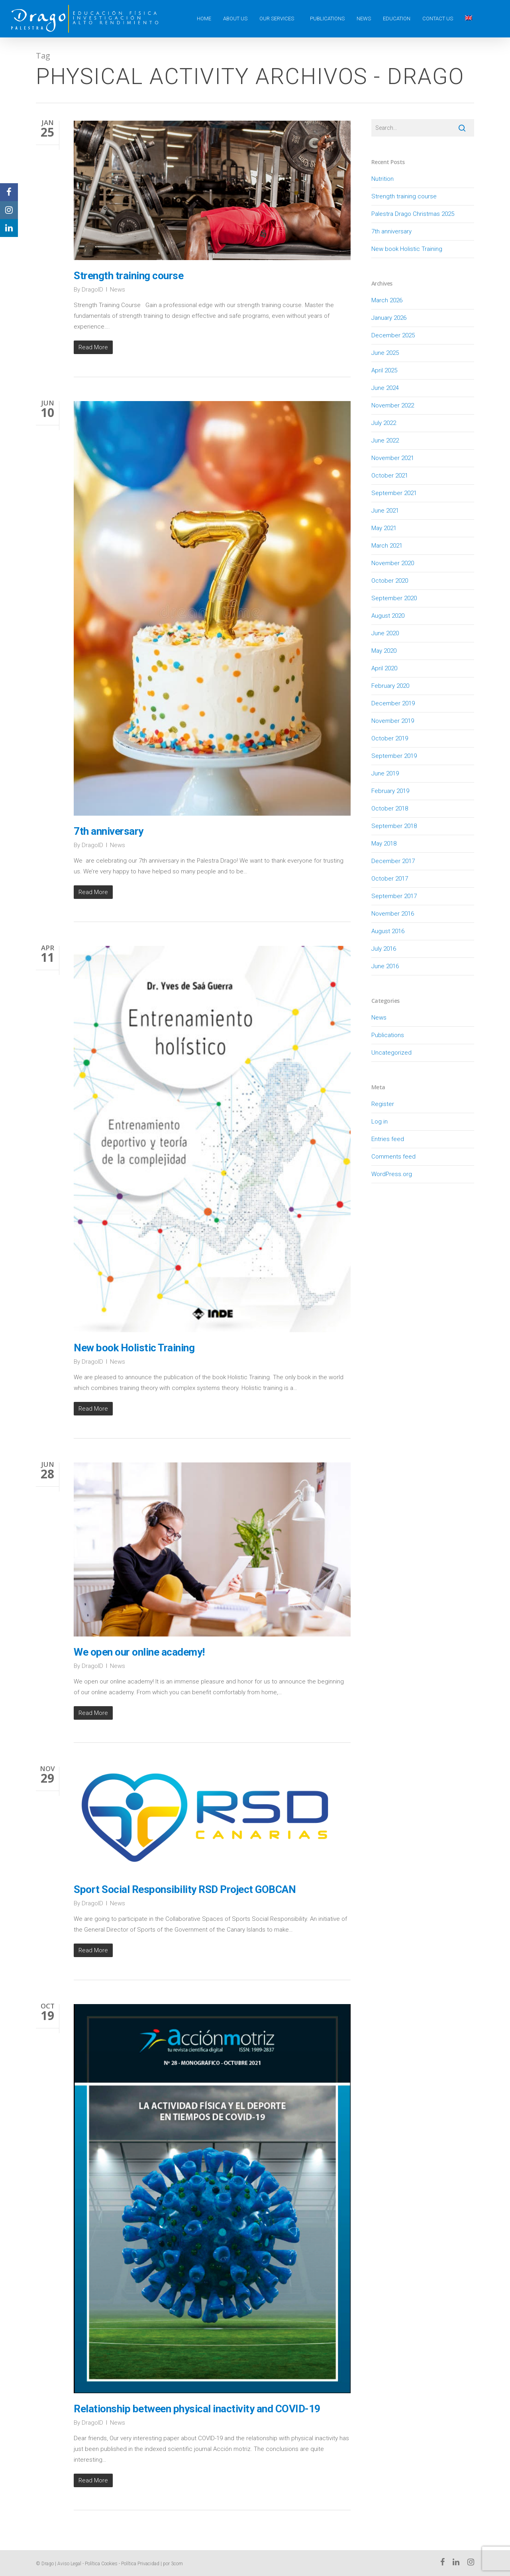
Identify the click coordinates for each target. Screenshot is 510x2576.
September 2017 (394, 896)
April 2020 (384, 668)
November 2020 (392, 563)
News (364, 19)
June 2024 (385, 387)
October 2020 (389, 580)
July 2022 (383, 423)
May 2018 (383, 843)
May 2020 (383, 650)
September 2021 (394, 493)
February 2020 (390, 685)
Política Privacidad (140, 2563)
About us (235, 19)
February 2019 (390, 791)
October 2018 (389, 808)
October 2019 (389, 738)
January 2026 (388, 317)
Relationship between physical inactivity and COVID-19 (197, 2409)
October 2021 (389, 475)
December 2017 (393, 861)
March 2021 (386, 545)
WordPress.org (391, 1174)
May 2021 (383, 528)
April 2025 (384, 370)
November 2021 (392, 458)
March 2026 (386, 300)
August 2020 (387, 615)
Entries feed (387, 1139)
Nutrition (382, 178)
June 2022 (385, 440)
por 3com (173, 2563)
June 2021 (385, 510)
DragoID (92, 289)
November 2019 (392, 720)
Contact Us (437, 19)
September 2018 (394, 826)
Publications (327, 19)
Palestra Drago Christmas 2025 (412, 213)
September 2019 (394, 755)
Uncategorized (391, 1052)
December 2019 (393, 703)
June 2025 (385, 352)
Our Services (276, 19)
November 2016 (392, 913)
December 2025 (393, 335)
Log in (379, 1121)
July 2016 (383, 948)
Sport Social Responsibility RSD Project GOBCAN (185, 1890)
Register (382, 1104)
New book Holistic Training (134, 1349)
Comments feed (393, 1156)
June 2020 (385, 633)
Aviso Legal (69, 2563)
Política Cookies (101, 2563)
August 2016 (387, 931)
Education (396, 19)
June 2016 (385, 966)
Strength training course (128, 276)
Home (204, 19)
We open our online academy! (139, 1653)
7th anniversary (108, 832)
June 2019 (385, 773)
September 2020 (394, 598)
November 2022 (392, 405)
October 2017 (389, 878)
